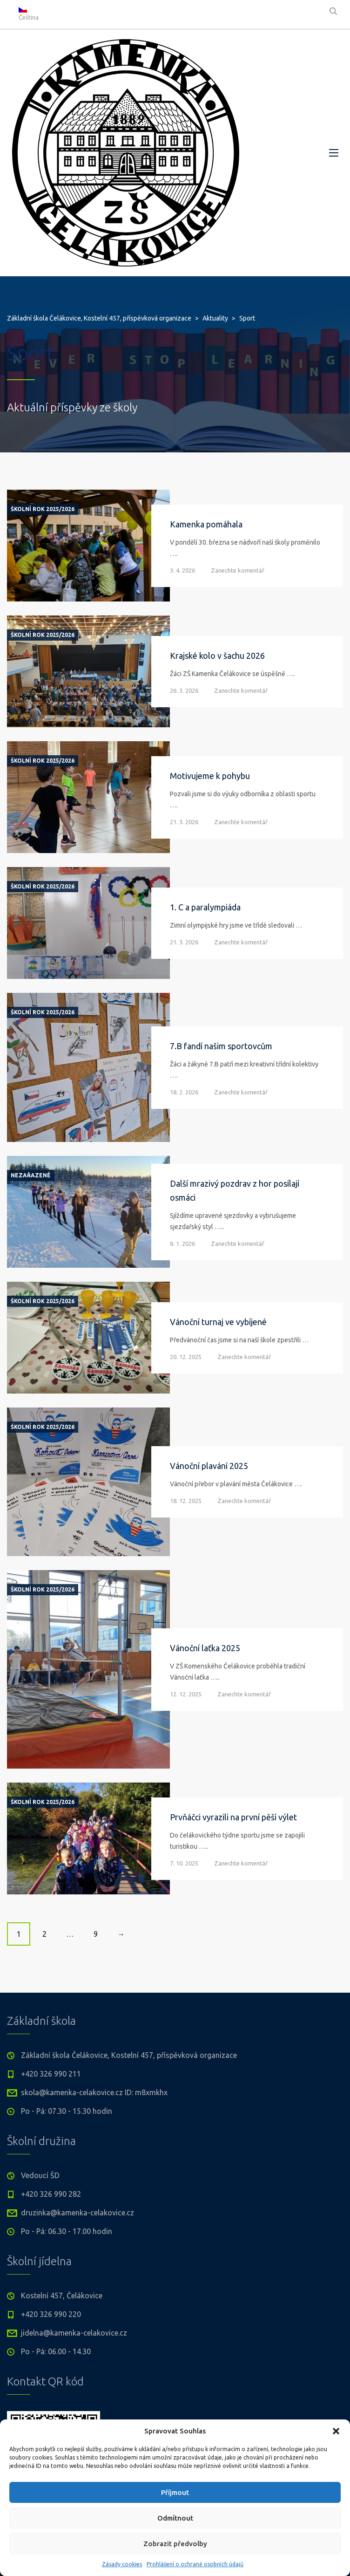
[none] (33, 14)
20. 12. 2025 (186, 1356)
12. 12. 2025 (186, 1694)
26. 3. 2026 (184, 690)
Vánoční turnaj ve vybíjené (218, 1321)
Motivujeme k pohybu (210, 775)
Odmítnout (175, 2518)
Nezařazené (31, 1175)
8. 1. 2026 (182, 1243)
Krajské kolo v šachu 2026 (217, 655)
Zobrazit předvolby (175, 2544)
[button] (336, 2431)
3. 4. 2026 (182, 570)
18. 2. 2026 (184, 1092)
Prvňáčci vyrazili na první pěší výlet (233, 1817)
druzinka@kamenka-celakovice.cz (77, 2212)
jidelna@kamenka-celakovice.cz (74, 2333)
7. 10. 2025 (184, 1863)
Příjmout (175, 2492)
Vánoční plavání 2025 (209, 1465)
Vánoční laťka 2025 (205, 1648)
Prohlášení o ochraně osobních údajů (195, 2564)
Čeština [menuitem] (29, 17)
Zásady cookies (122, 2564)
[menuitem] (33, 14)
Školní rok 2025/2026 (42, 509)
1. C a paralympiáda (205, 907)
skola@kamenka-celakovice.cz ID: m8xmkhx (94, 2092)
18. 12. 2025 (186, 1500)
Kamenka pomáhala (206, 524)
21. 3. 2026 (184, 822)
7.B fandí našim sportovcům (221, 1046)
